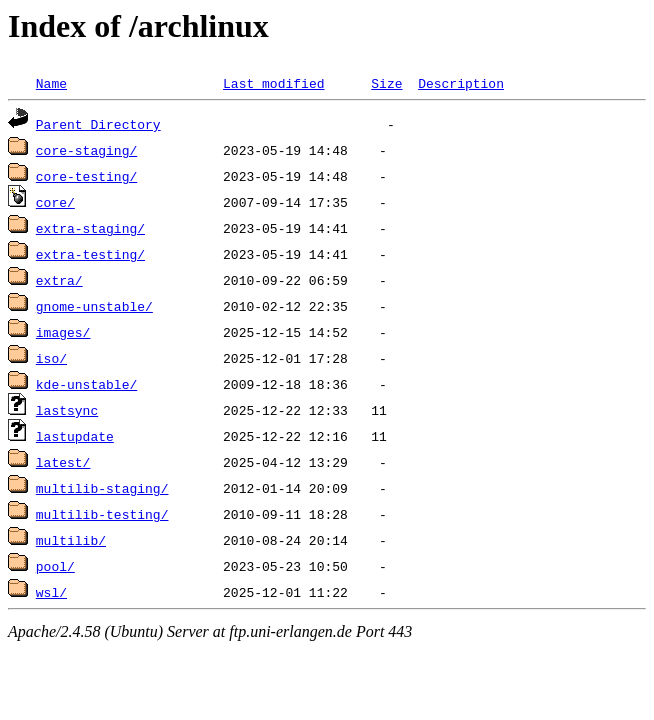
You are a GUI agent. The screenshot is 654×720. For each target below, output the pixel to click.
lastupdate (75, 436)
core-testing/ (86, 176)
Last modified (273, 83)
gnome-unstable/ (94, 306)
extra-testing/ (90, 254)
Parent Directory (98, 124)
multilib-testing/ (102, 514)
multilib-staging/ (102, 488)
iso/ (51, 358)
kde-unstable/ (86, 384)
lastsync (67, 410)
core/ (55, 202)
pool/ (55, 566)
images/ (63, 332)
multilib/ (71, 540)
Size (386, 83)
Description (461, 83)
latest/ (63, 462)
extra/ (59, 280)
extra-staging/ (90, 228)
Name (51, 83)
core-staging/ (86, 150)
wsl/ (51, 592)
